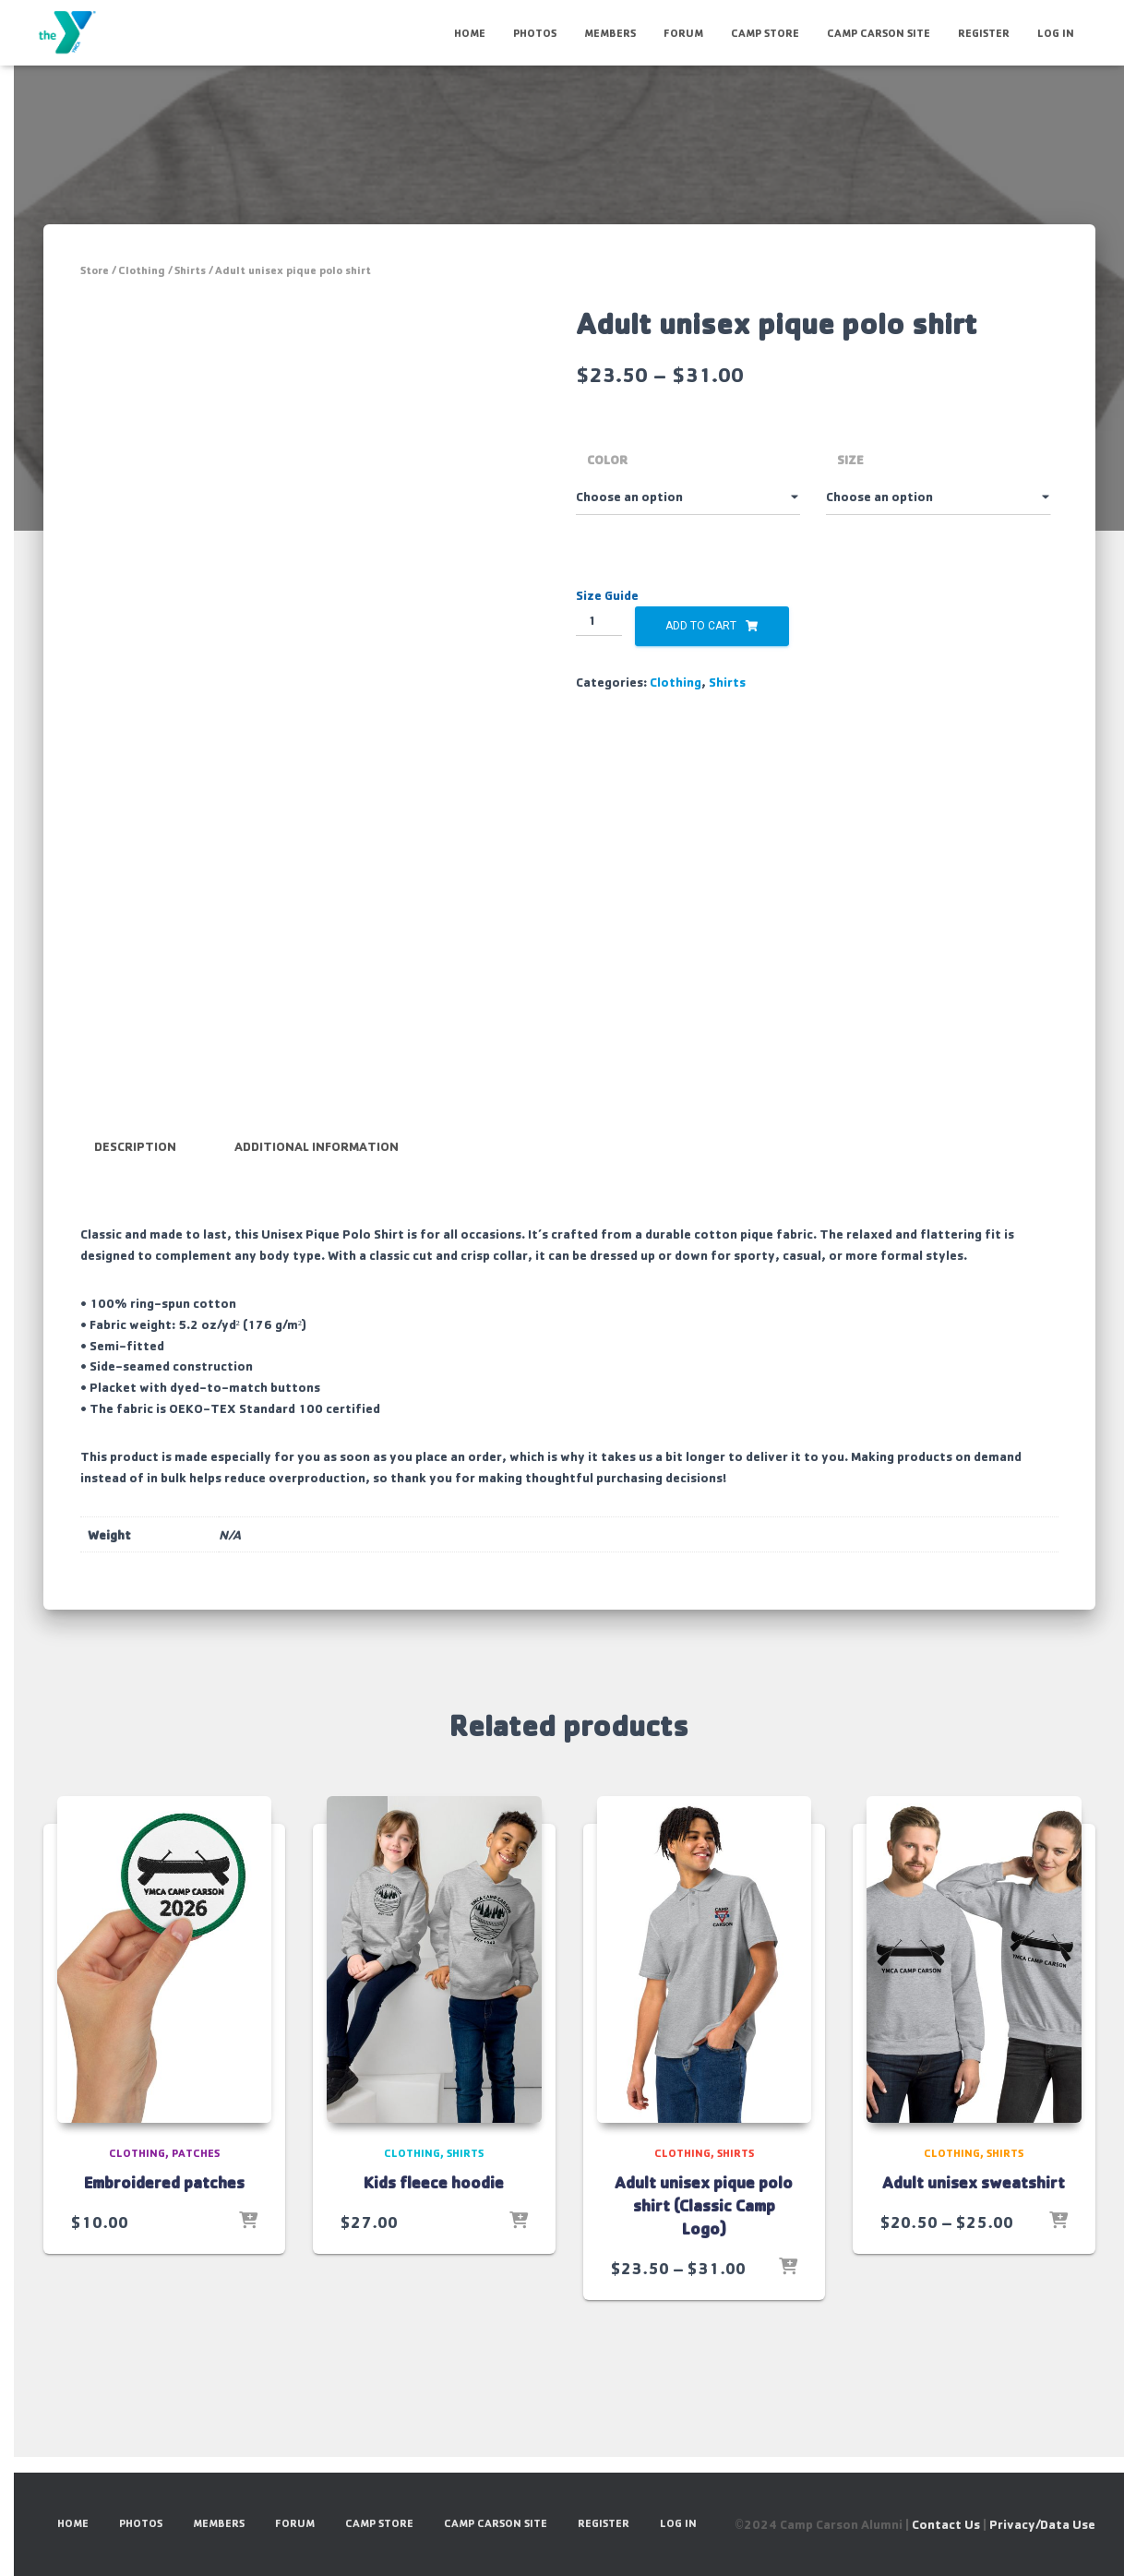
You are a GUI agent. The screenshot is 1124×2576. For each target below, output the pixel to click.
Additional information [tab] (316, 1146)
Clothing (141, 270)
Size (850, 459)
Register (984, 33)
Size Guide (607, 595)
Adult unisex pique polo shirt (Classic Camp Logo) (704, 2205)
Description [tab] (135, 1146)
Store (94, 270)
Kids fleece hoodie (434, 2182)
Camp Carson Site (878, 33)
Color (607, 459)
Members (610, 33)
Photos (534, 33)
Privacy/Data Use (1042, 2524)
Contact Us (946, 2524)
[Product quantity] (599, 621)
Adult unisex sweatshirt (973, 2182)
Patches (196, 2153)
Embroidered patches (164, 2182)
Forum (683, 33)
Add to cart (700, 625)
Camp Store (765, 33)
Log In (1055, 33)
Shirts (190, 270)
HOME (469, 33)
